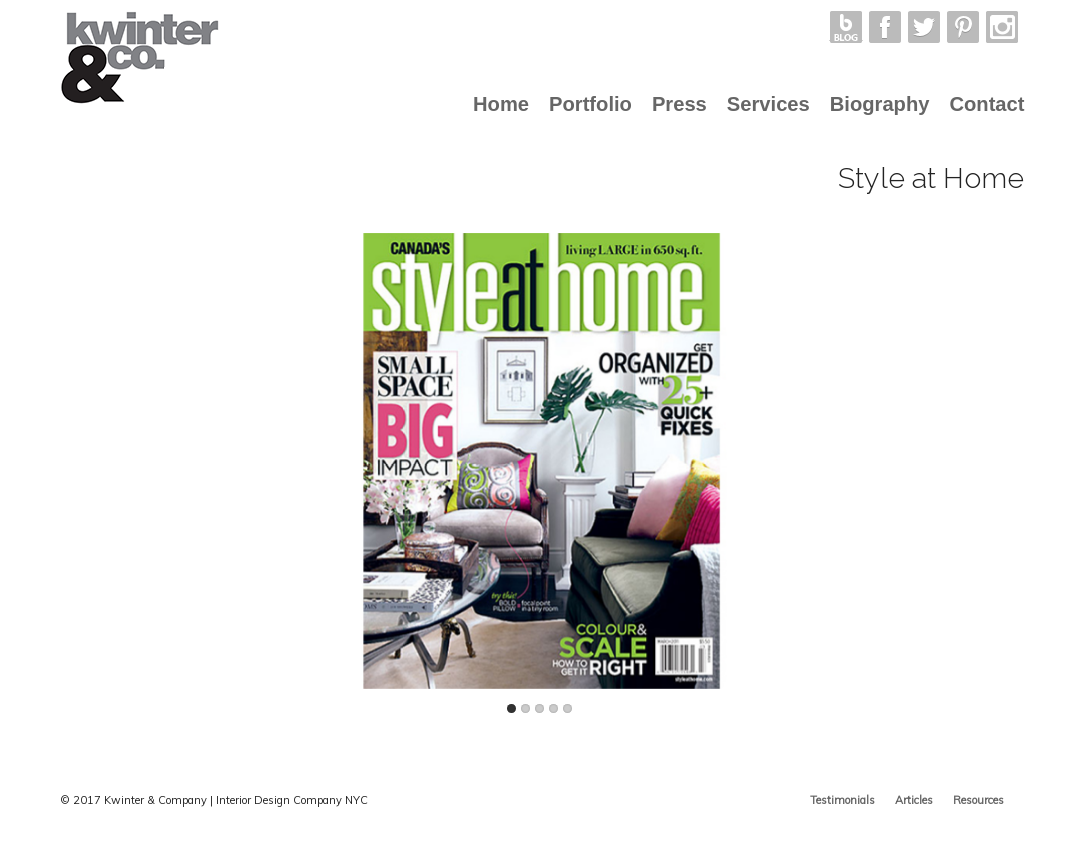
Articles (914, 800)
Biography (880, 103)
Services (768, 103)
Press (679, 103)
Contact (986, 103)
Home (501, 103)
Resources (978, 800)
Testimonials (842, 800)
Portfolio (590, 103)
